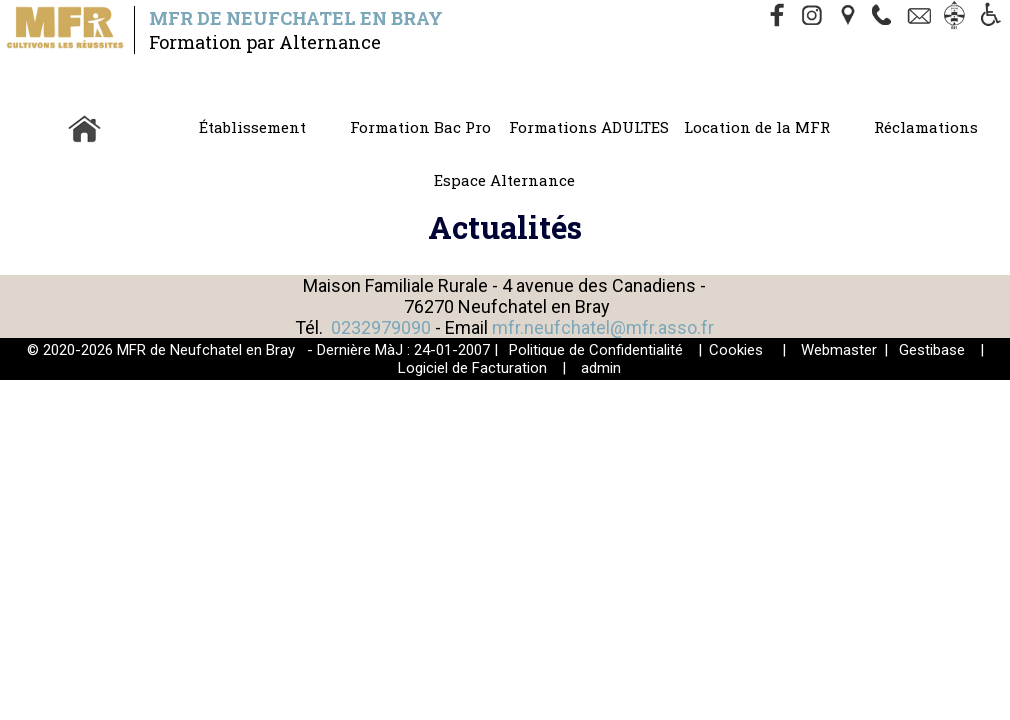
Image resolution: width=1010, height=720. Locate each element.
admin (601, 368)
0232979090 (381, 327)
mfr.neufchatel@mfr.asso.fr (603, 327)
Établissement (252, 127)
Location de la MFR (757, 127)
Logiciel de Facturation (472, 368)
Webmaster (839, 350)
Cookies (736, 350)
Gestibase (932, 350)
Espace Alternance (504, 180)
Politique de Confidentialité (596, 350)
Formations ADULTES (589, 127)
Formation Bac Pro (420, 127)
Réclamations (926, 127)
